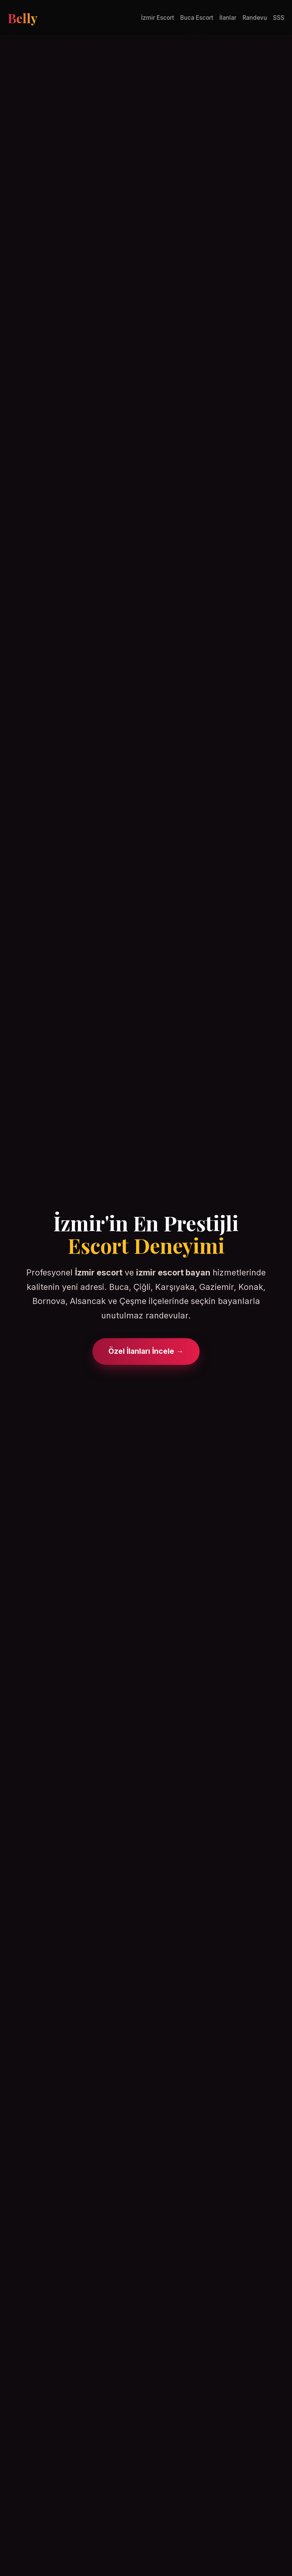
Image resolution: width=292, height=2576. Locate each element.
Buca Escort (196, 17)
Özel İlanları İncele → (145, 1351)
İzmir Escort (157, 17)
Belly (22, 18)
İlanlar (227, 17)
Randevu (255, 17)
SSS (278, 17)
